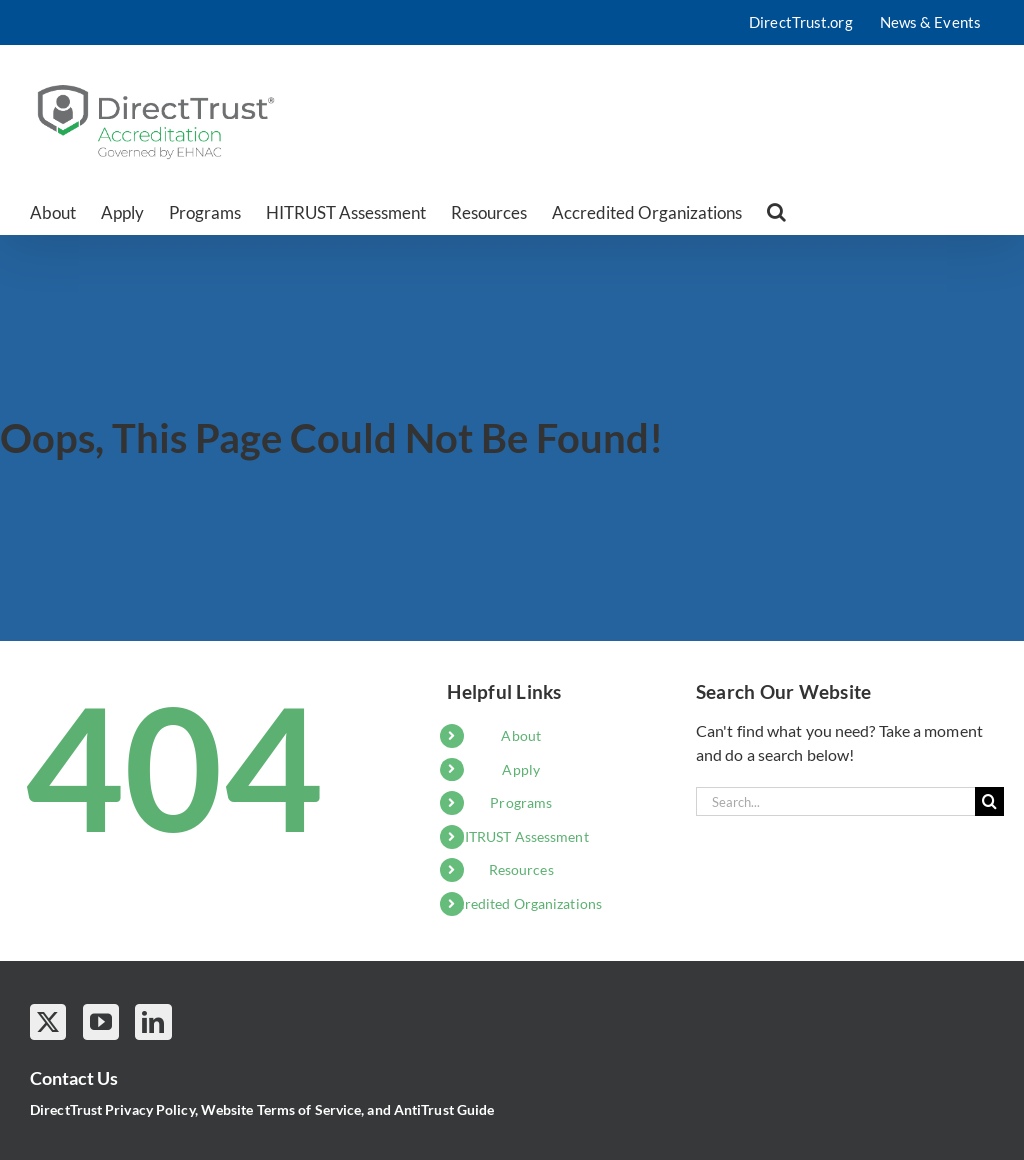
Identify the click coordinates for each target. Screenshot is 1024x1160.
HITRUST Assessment (521, 836)
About (521, 735)
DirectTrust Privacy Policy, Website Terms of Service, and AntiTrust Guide (262, 1109)
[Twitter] (48, 1022)
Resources (521, 869)
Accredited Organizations (521, 903)
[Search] (989, 801)
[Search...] (835, 801)
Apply (521, 769)
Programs (521, 802)
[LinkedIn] (153, 1022)
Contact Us (74, 1078)
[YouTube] (101, 1022)
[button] (776, 212)
